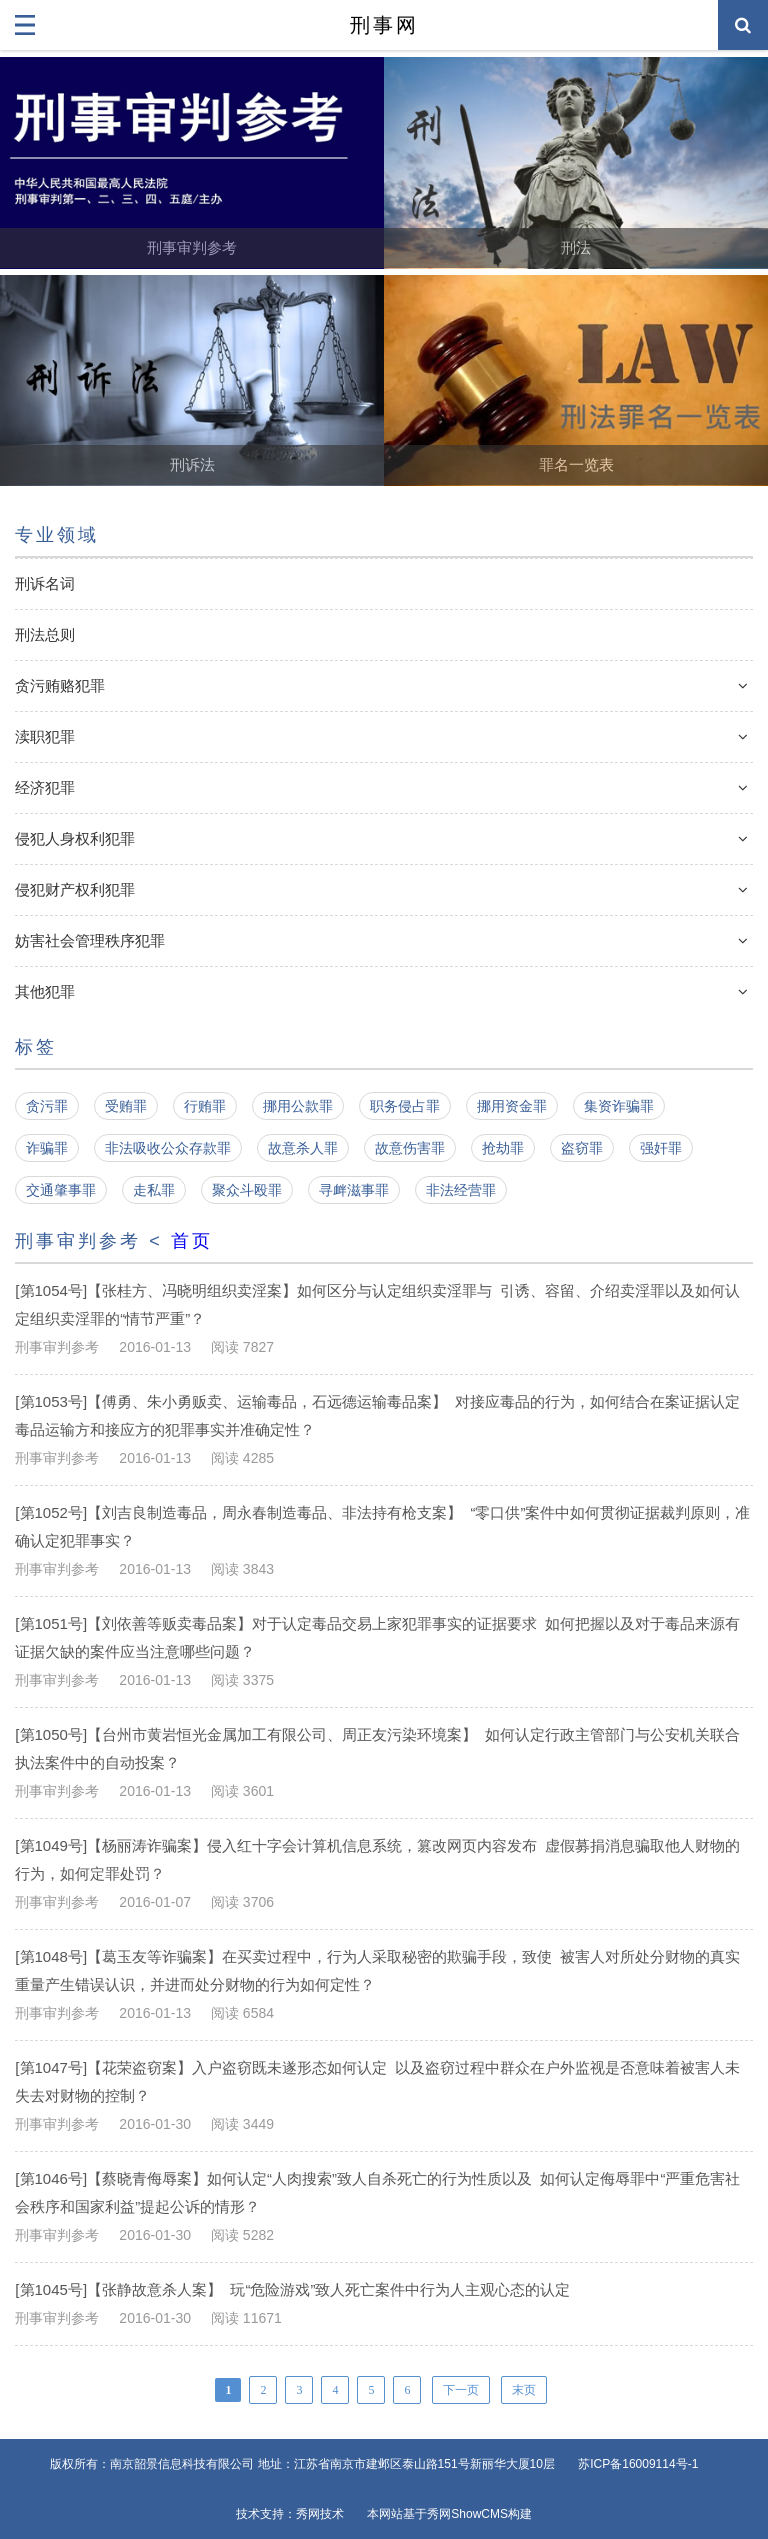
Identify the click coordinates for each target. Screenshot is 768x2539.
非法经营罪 (461, 1190)
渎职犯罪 (45, 736)
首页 (192, 1241)
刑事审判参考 (192, 247)
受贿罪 (126, 1106)
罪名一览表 (576, 464)
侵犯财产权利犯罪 (75, 889)
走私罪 (154, 1190)
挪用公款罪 (298, 1106)
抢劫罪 (503, 1148)
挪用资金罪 (512, 1106)
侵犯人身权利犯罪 (75, 838)
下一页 (461, 2390)
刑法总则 (45, 634)
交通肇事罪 (61, 1190)
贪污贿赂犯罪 (60, 685)
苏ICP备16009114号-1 (638, 2464)
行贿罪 (205, 1106)
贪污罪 (47, 1106)
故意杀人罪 (303, 1148)
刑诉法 (192, 464)
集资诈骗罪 (619, 1106)
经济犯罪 (45, 787)
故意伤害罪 (410, 1148)
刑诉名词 (45, 583)
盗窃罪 (582, 1148)
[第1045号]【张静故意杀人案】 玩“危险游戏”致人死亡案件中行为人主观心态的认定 (292, 2289)
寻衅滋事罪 (354, 1190)
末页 (524, 2390)
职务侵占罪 (405, 1106)
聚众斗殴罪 (247, 1190)
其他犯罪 (45, 991)
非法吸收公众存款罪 (168, 1148)
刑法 (576, 247)
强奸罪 (661, 1148)
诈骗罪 (47, 1148)
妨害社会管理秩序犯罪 (90, 940)
